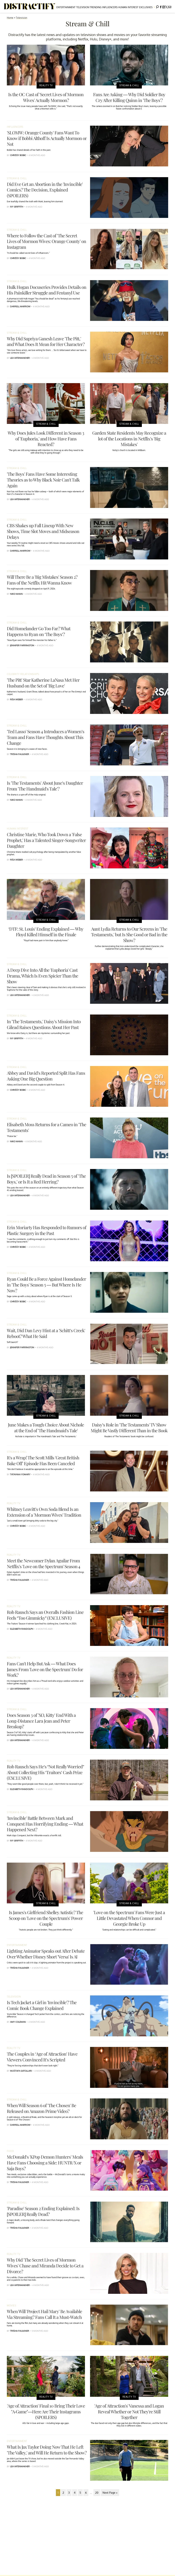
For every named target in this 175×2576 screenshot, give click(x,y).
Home (10, 17)
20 (96, 2492)
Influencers (110, 7)
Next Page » (110, 2492)
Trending (96, 7)
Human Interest (128, 7)
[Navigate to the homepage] (30, 6)
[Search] (157, 6)
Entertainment (66, 7)
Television (82, 7)
